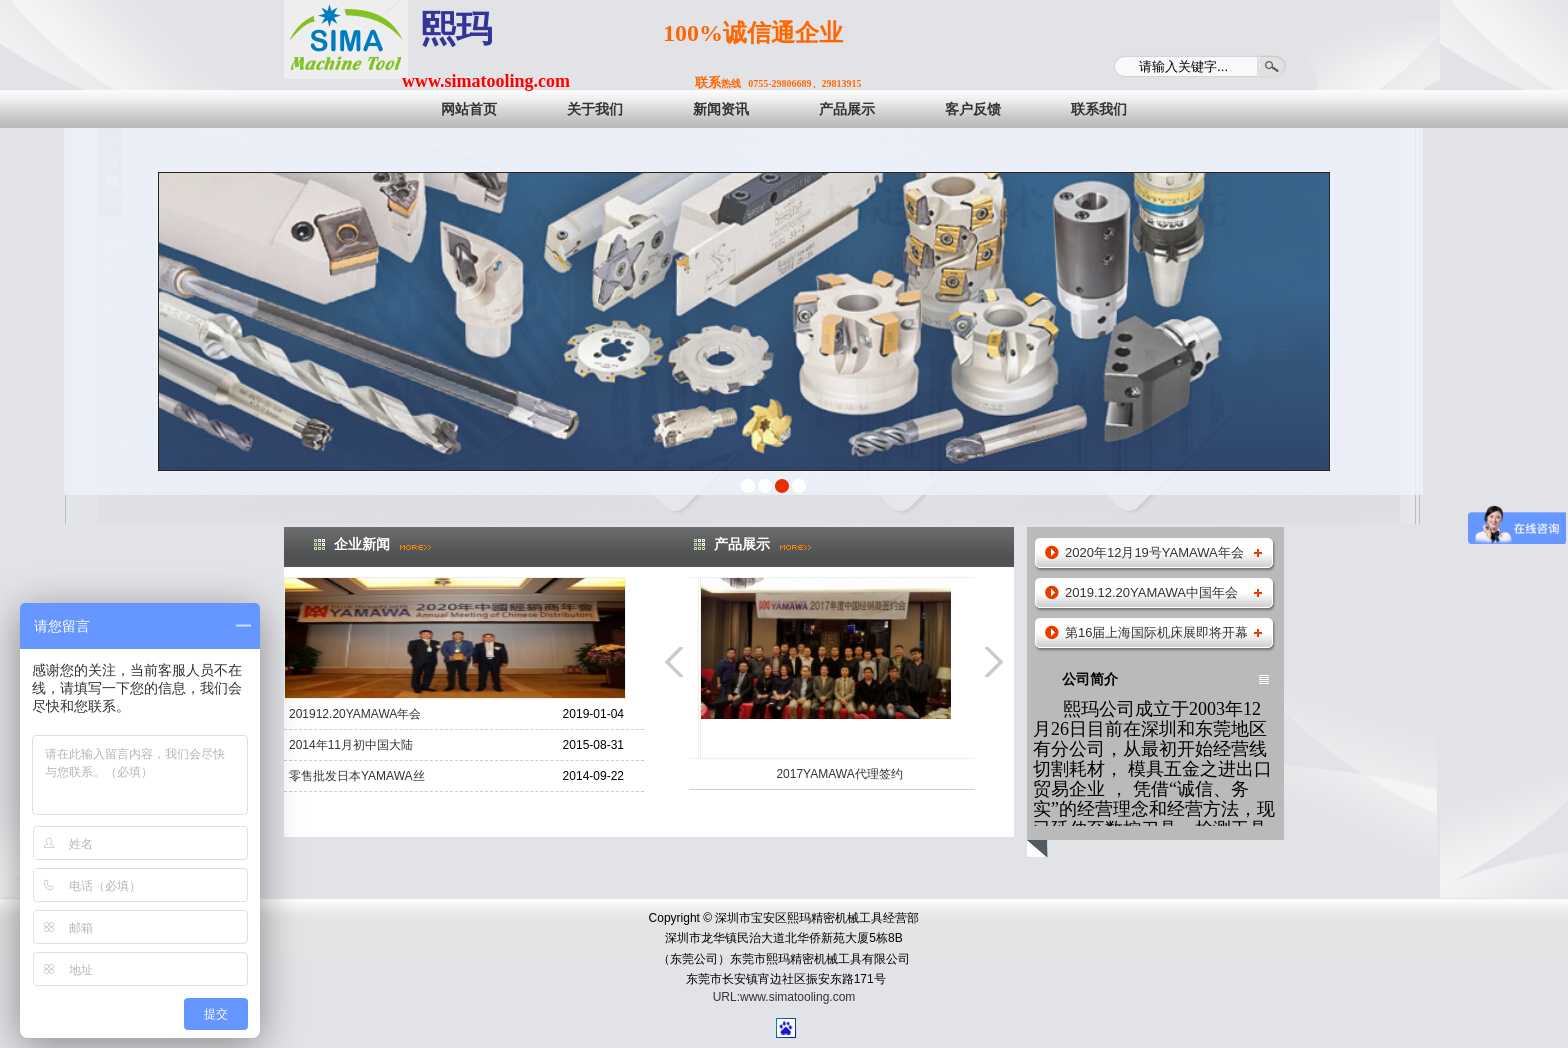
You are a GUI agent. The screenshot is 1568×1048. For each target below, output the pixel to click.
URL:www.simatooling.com (784, 997)
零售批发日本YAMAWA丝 (357, 776)
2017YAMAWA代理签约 (902, 774)
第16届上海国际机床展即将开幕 (1156, 632)
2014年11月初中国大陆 (351, 745)
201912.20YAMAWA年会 (355, 714)
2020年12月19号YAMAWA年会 (1154, 552)
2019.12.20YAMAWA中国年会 (1151, 592)
